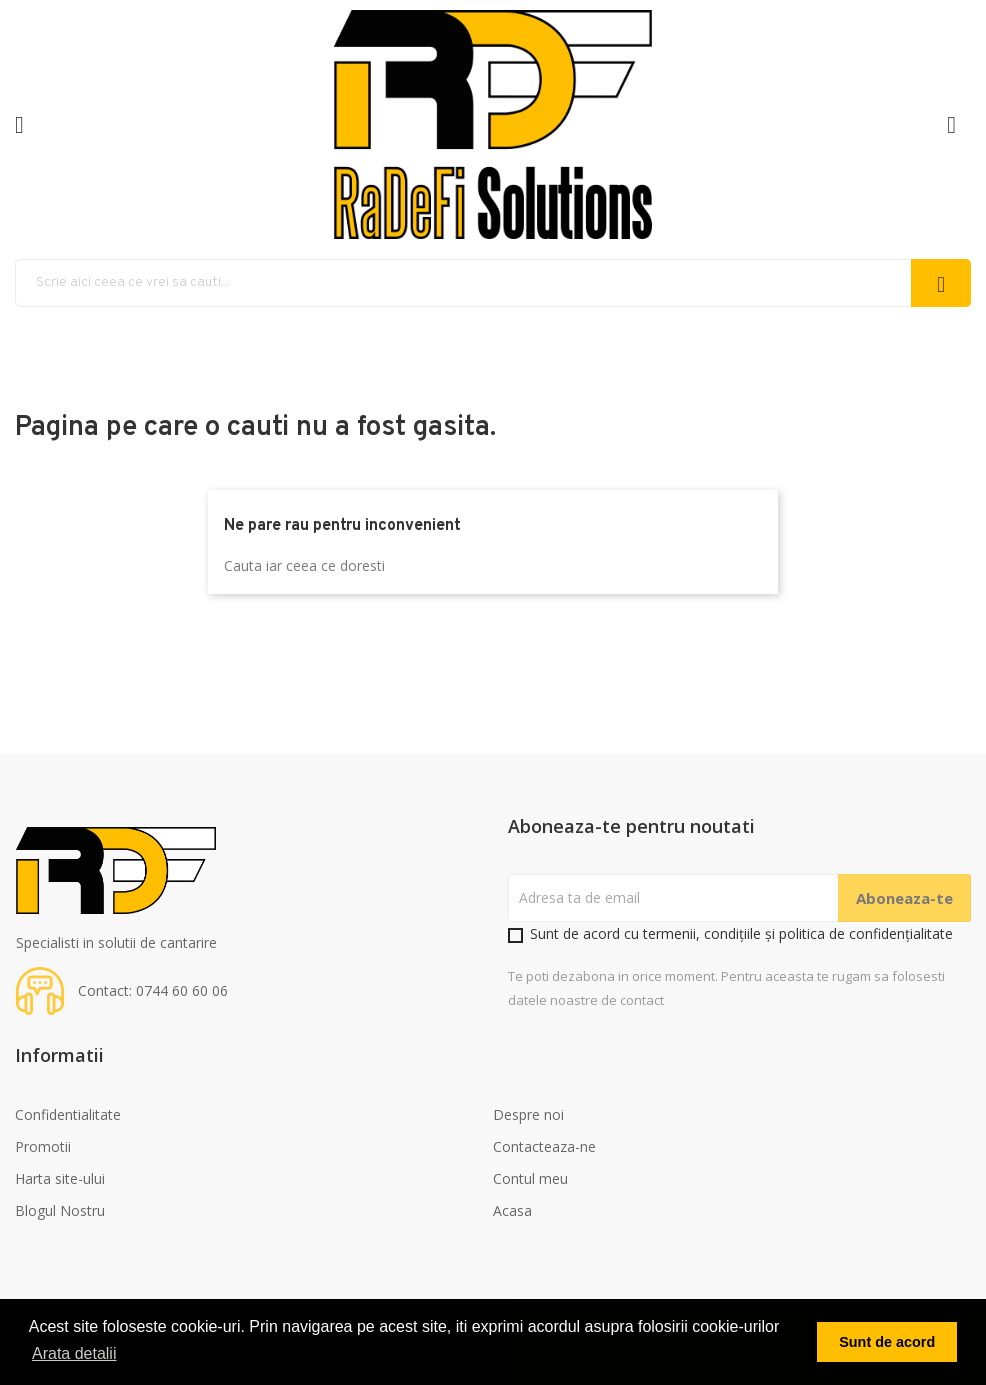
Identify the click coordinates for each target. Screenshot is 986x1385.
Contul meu (530, 1178)
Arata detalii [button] (74, 1353)
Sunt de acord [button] (887, 1342)
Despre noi (528, 1114)
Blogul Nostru (60, 1210)
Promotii (43, 1146)
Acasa (512, 1210)
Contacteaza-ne (544, 1146)
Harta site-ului (60, 1178)
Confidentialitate (68, 1114)
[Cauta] (493, 283)
